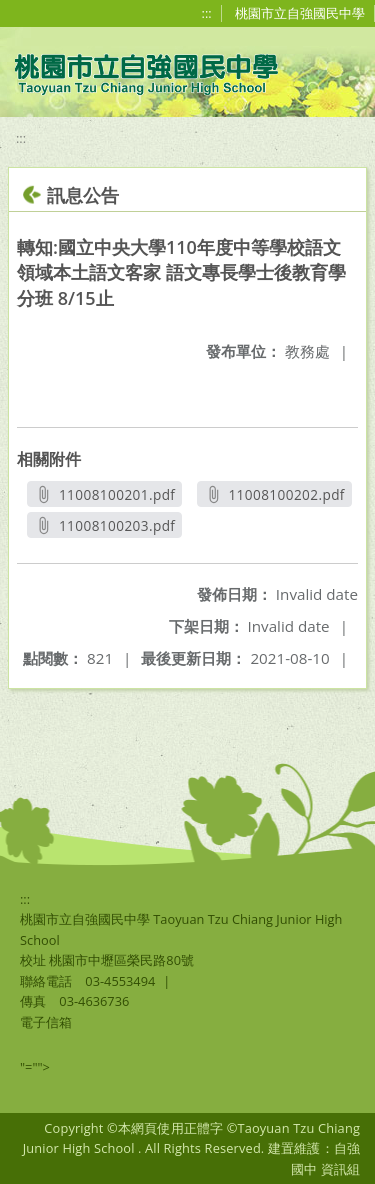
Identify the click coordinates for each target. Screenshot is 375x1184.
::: (207, 13)
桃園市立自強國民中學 (300, 13)
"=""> (35, 1067)
